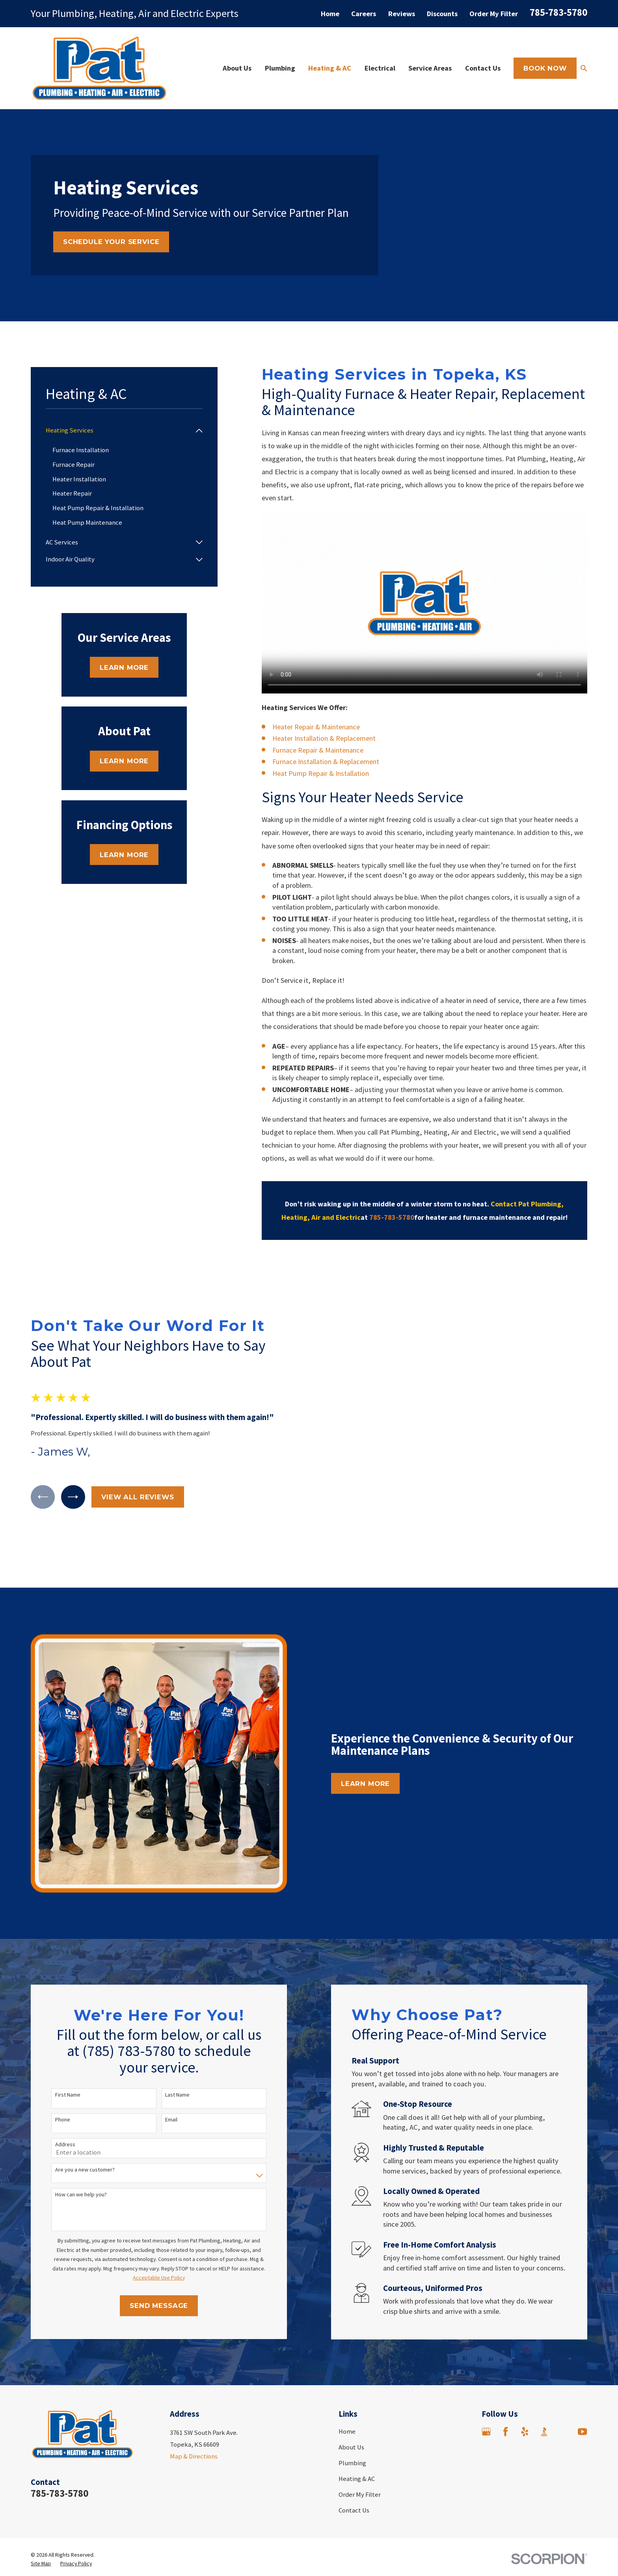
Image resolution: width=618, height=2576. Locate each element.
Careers (363, 13)
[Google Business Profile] (486, 2365)
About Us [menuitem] (237, 68)
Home (330, 13)
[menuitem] (119, 430)
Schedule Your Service (111, 242)
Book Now (545, 68)
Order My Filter (493, 13)
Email (162, 2053)
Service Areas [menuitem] (430, 68)
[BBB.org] (544, 2365)
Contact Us (354, 2444)
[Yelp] (524, 2365)
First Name (58, 2029)
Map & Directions (194, 2390)
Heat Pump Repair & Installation (320, 773)
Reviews (401, 13)
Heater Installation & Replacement (324, 738)
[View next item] (64, 1464)
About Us (351, 2381)
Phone (53, 2053)
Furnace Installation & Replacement (325, 761)
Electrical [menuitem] (380, 68)
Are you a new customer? (75, 2104)
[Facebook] (505, 2365)
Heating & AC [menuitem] (329, 68)
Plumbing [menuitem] (280, 68)
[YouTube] (582, 2365)
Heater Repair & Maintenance (316, 726)
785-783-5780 (558, 12)
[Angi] (563, 2365)
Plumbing (352, 2397)
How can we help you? (71, 2128)
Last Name (168, 2029)
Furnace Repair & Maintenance (317, 750)
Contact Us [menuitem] (483, 68)
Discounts (442, 13)
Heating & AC (357, 2413)
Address (56, 2078)
